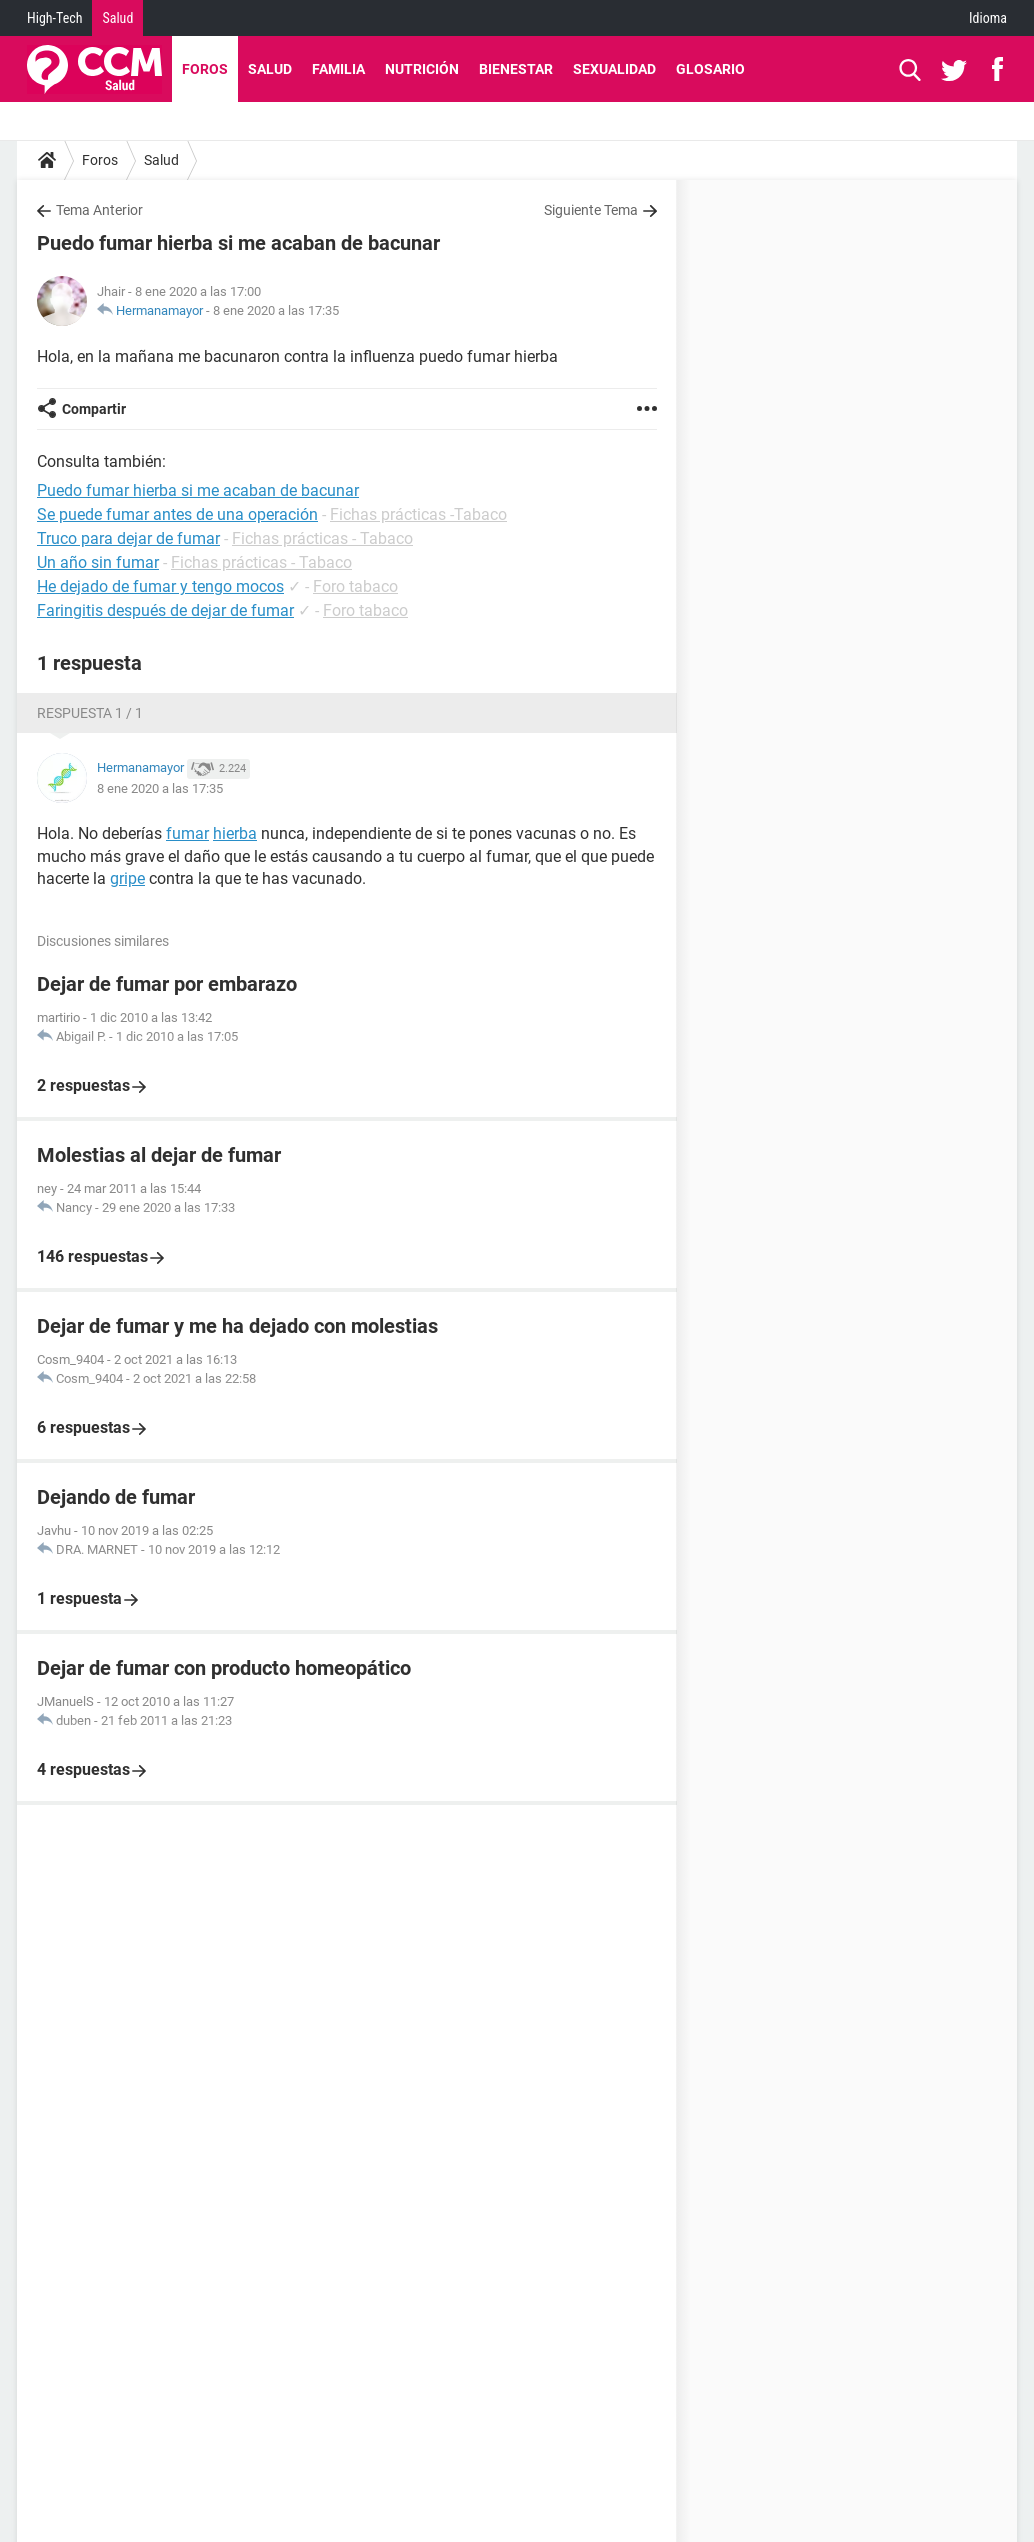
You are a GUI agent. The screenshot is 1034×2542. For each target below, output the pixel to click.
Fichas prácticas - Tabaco (322, 538)
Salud (117, 18)
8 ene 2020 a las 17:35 (276, 310)
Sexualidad (614, 69)
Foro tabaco (355, 586)
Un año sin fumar (98, 562)
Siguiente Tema (591, 210)
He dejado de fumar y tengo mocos (160, 586)
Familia (338, 69)
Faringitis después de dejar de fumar (165, 610)
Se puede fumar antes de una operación (177, 514)
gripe (127, 878)
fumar (187, 833)
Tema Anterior (99, 210)
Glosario (710, 69)
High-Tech (54, 18)
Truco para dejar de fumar (128, 538)
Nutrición (422, 69)
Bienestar (516, 69)
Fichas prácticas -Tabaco (418, 514)
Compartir (94, 409)
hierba (235, 833)
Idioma (988, 18)
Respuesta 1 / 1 (90, 713)
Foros (205, 69)
